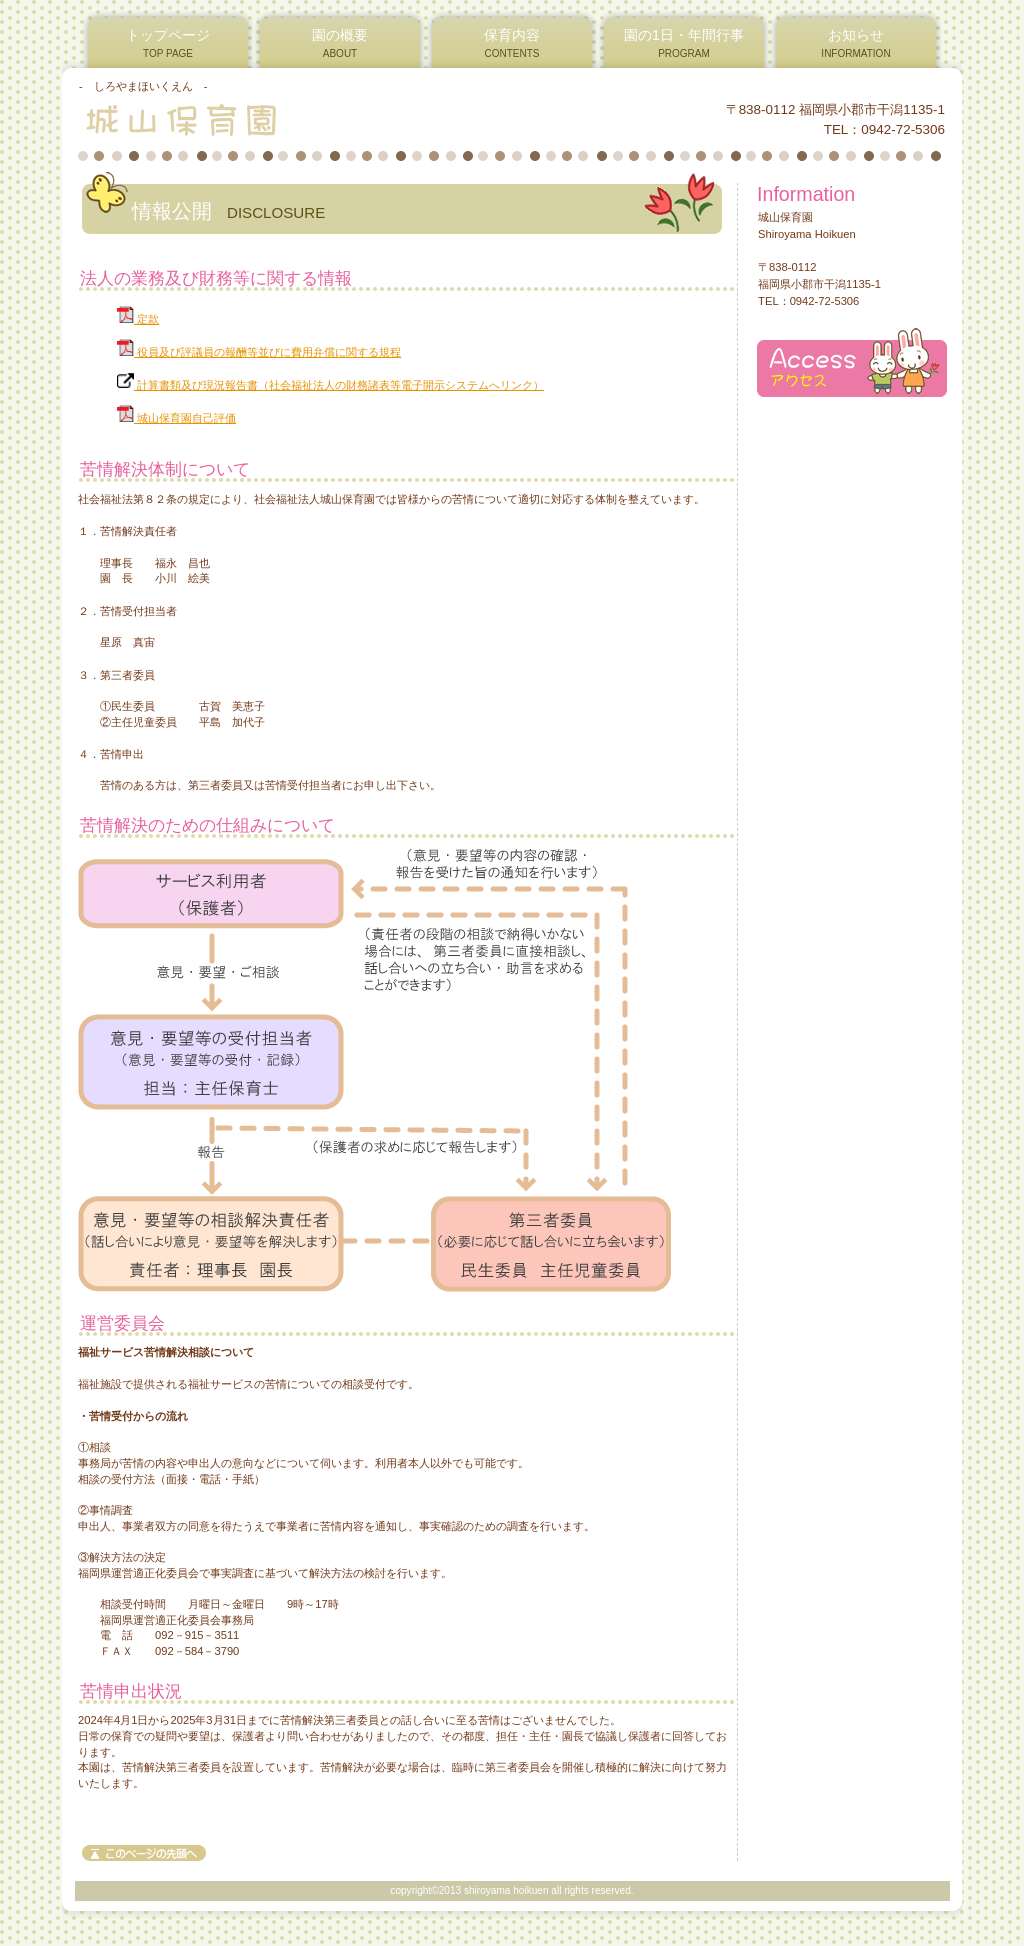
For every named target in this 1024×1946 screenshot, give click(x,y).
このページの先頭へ (144, 1853)
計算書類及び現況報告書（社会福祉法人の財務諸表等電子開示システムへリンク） (330, 385)
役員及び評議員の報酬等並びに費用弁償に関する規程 (259, 352)
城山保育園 (320, 119)
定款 (138, 319)
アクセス (852, 362)
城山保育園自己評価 (176, 418)
